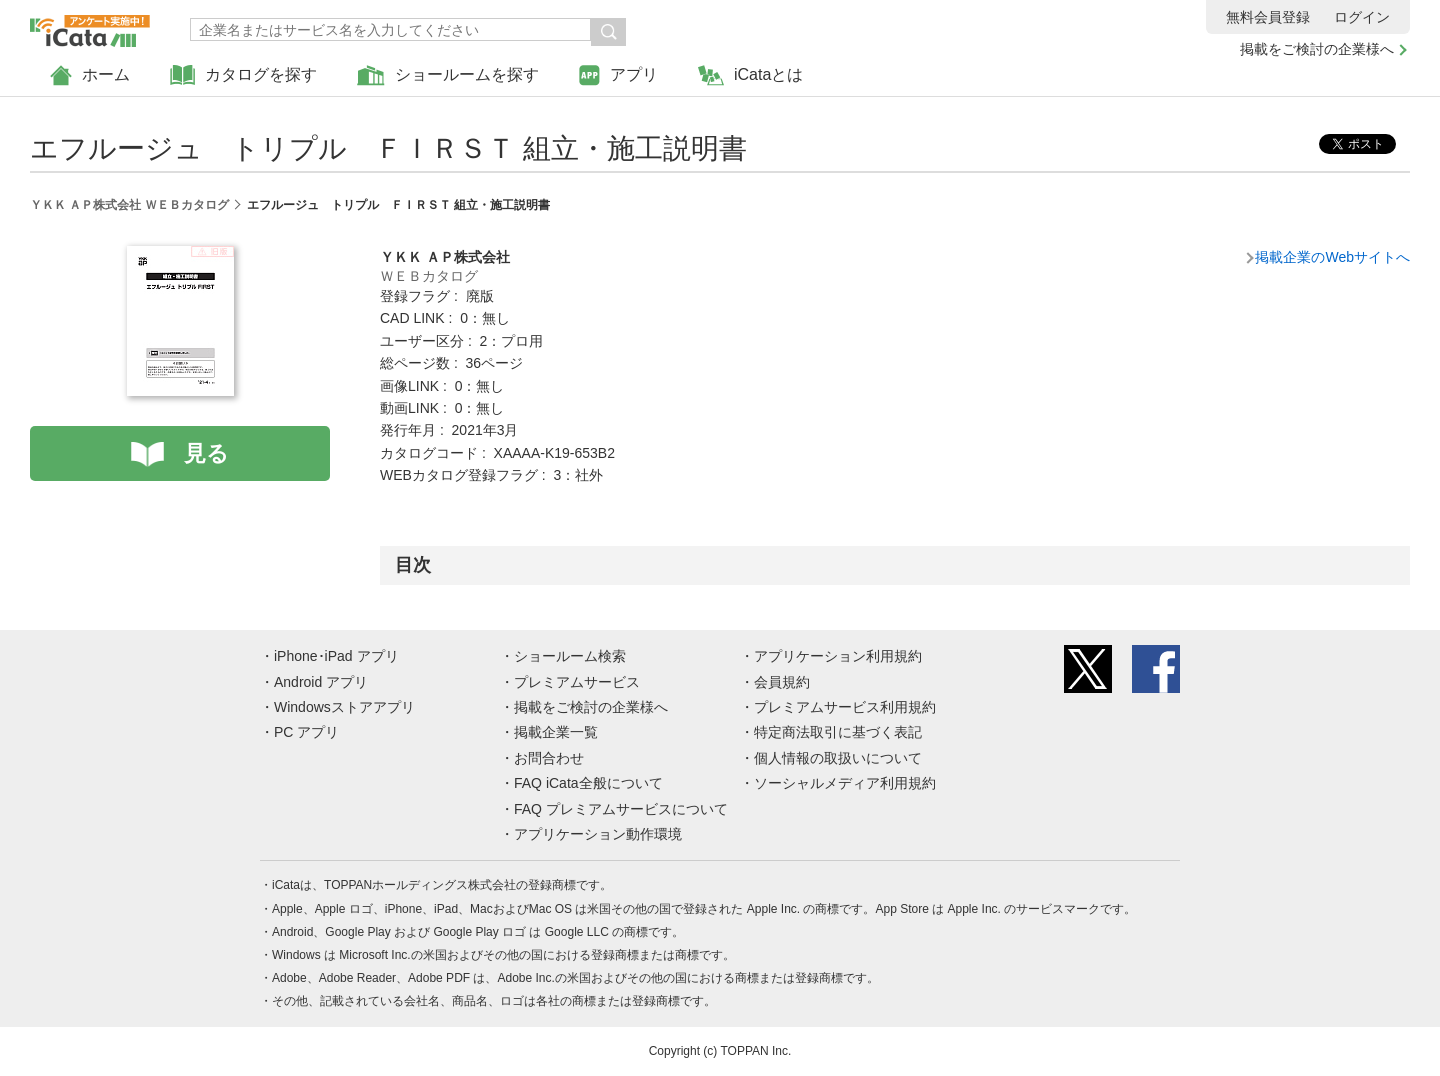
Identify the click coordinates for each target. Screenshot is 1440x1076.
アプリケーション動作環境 (598, 834)
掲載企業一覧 (556, 732)
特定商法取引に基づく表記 (838, 732)
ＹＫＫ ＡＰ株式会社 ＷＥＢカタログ (129, 205)
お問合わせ (549, 758)
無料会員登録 (1268, 17)
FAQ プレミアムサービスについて (621, 809)
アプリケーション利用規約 (838, 656)
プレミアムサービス (577, 682)
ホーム (90, 75)
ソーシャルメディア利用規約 (845, 783)
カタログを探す (243, 75)
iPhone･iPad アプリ (336, 656)
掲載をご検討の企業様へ (1317, 49)
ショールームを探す (448, 75)
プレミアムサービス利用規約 (845, 707)
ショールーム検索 (570, 656)
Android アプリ (321, 682)
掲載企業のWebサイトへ (1332, 257)
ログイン (1362, 17)
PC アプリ (306, 732)
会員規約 (782, 682)
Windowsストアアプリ (344, 707)
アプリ (618, 75)
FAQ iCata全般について (588, 783)
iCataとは (750, 75)
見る (206, 453)
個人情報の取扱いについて (838, 758)
